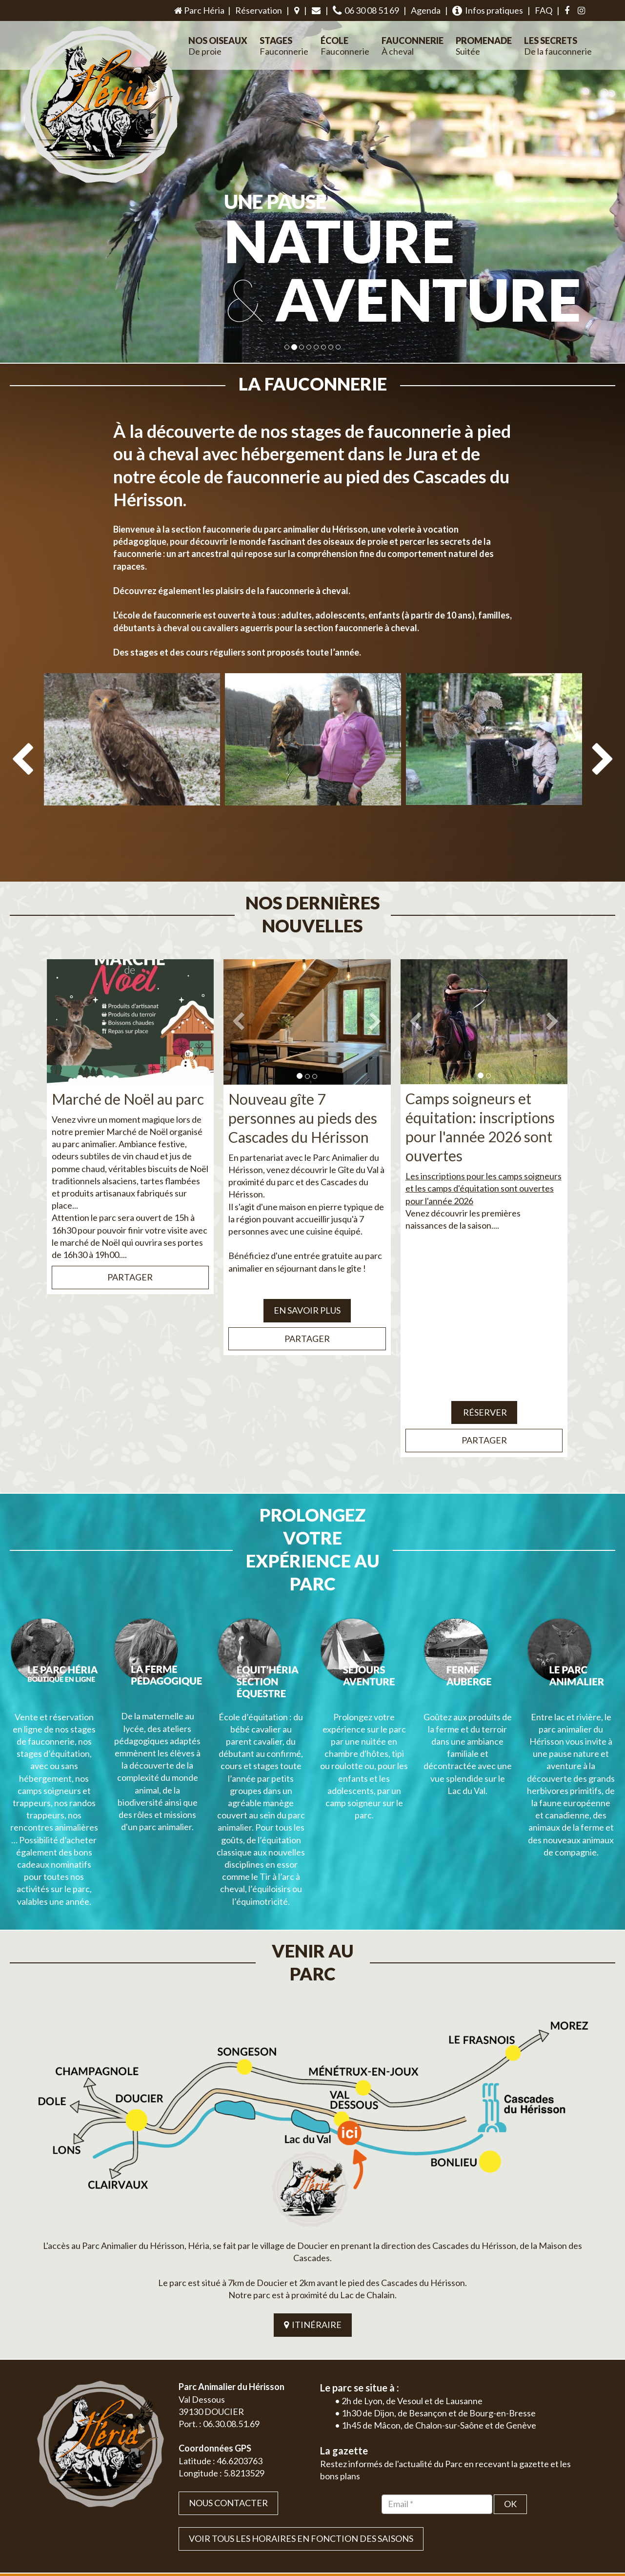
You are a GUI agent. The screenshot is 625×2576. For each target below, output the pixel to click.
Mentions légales (567, 2526)
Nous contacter (228, 2388)
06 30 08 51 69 (366, 10)
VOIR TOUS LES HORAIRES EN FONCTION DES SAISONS (301, 2424)
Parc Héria (198, 10)
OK (510, 2389)
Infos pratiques (487, 10)
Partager (130, 1254)
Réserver (484, 1389)
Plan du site (520, 2526)
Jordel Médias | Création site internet (330, 2526)
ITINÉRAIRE (313, 2210)
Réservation (258, 10)
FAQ (543, 10)
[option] (131, 771)
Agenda (426, 10)
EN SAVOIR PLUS (307, 1287)
